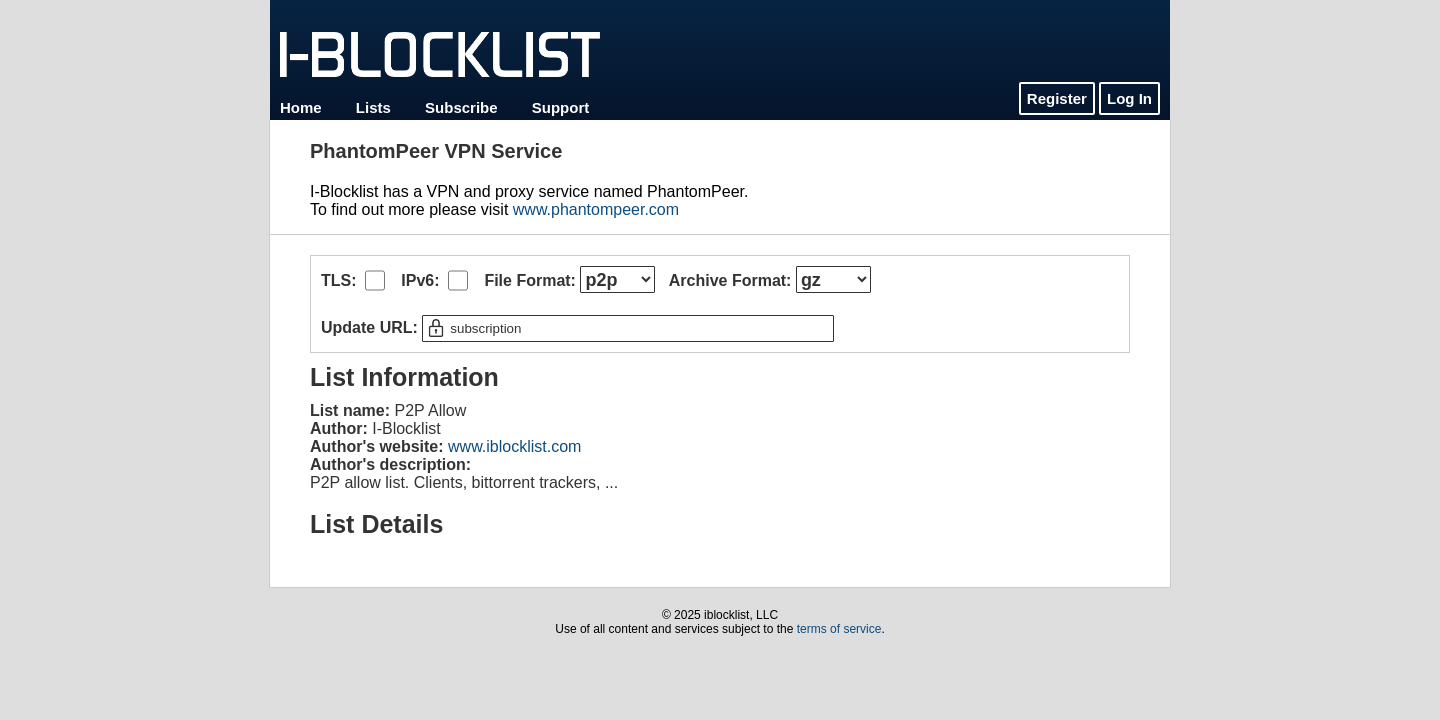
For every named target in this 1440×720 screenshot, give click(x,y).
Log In (1129, 98)
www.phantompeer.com (596, 209)
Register (1057, 98)
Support (561, 107)
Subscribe (461, 107)
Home (301, 107)
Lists (373, 107)
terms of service (839, 629)
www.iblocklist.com (514, 446)
